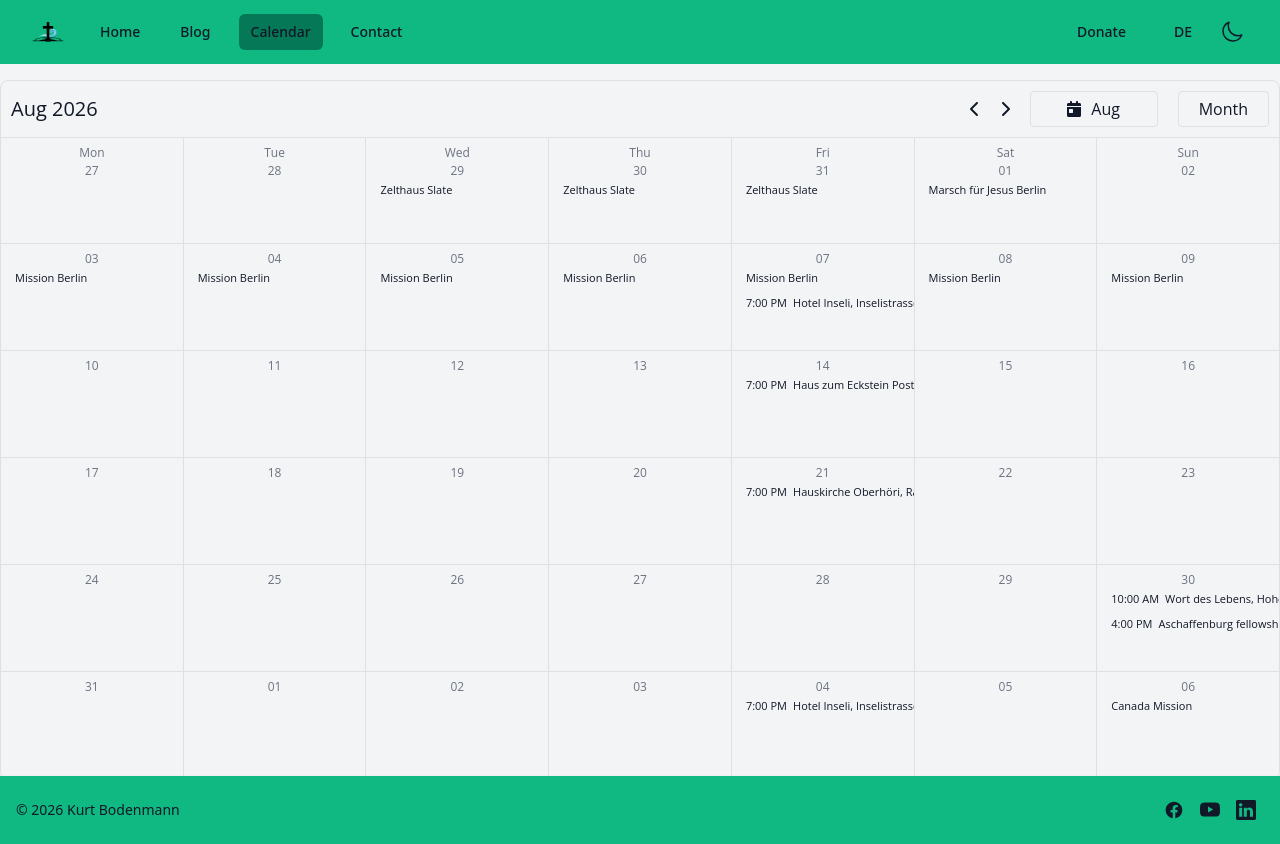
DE (1183, 31)
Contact (377, 31)
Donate (1101, 31)
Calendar (281, 31)
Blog (195, 31)
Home (120, 31)
